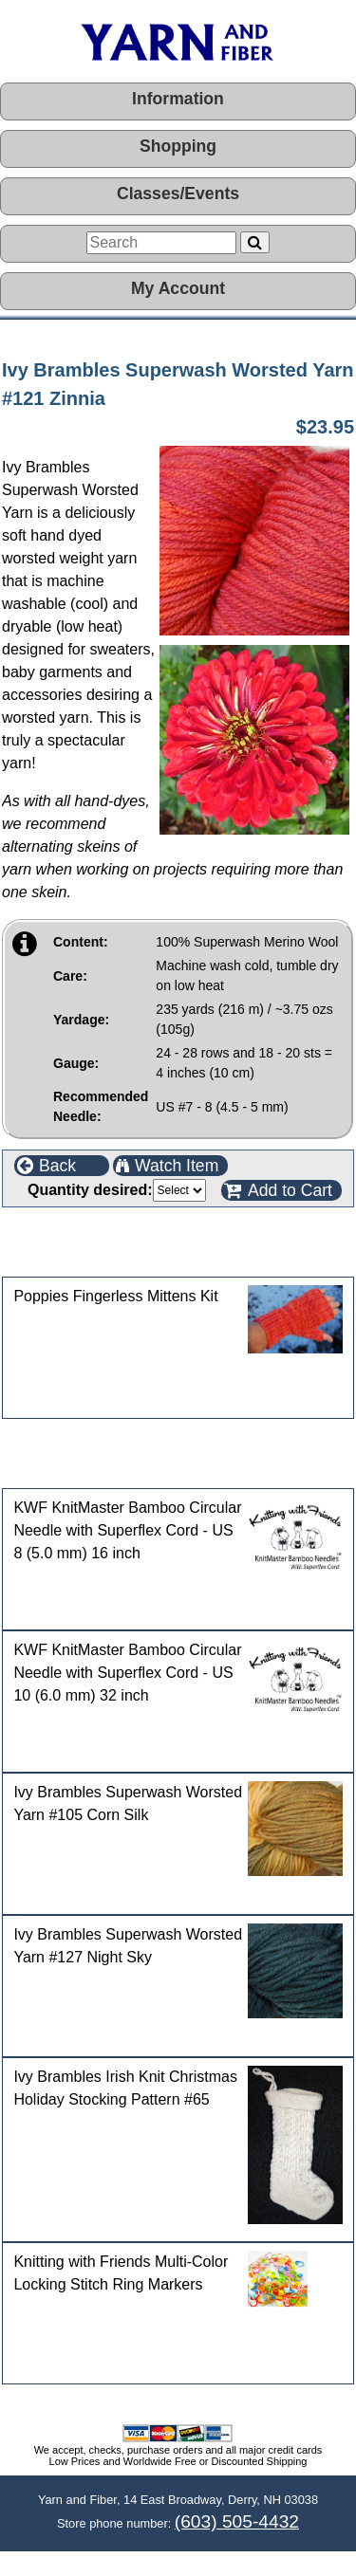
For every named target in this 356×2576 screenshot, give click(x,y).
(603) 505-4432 (237, 2521)
